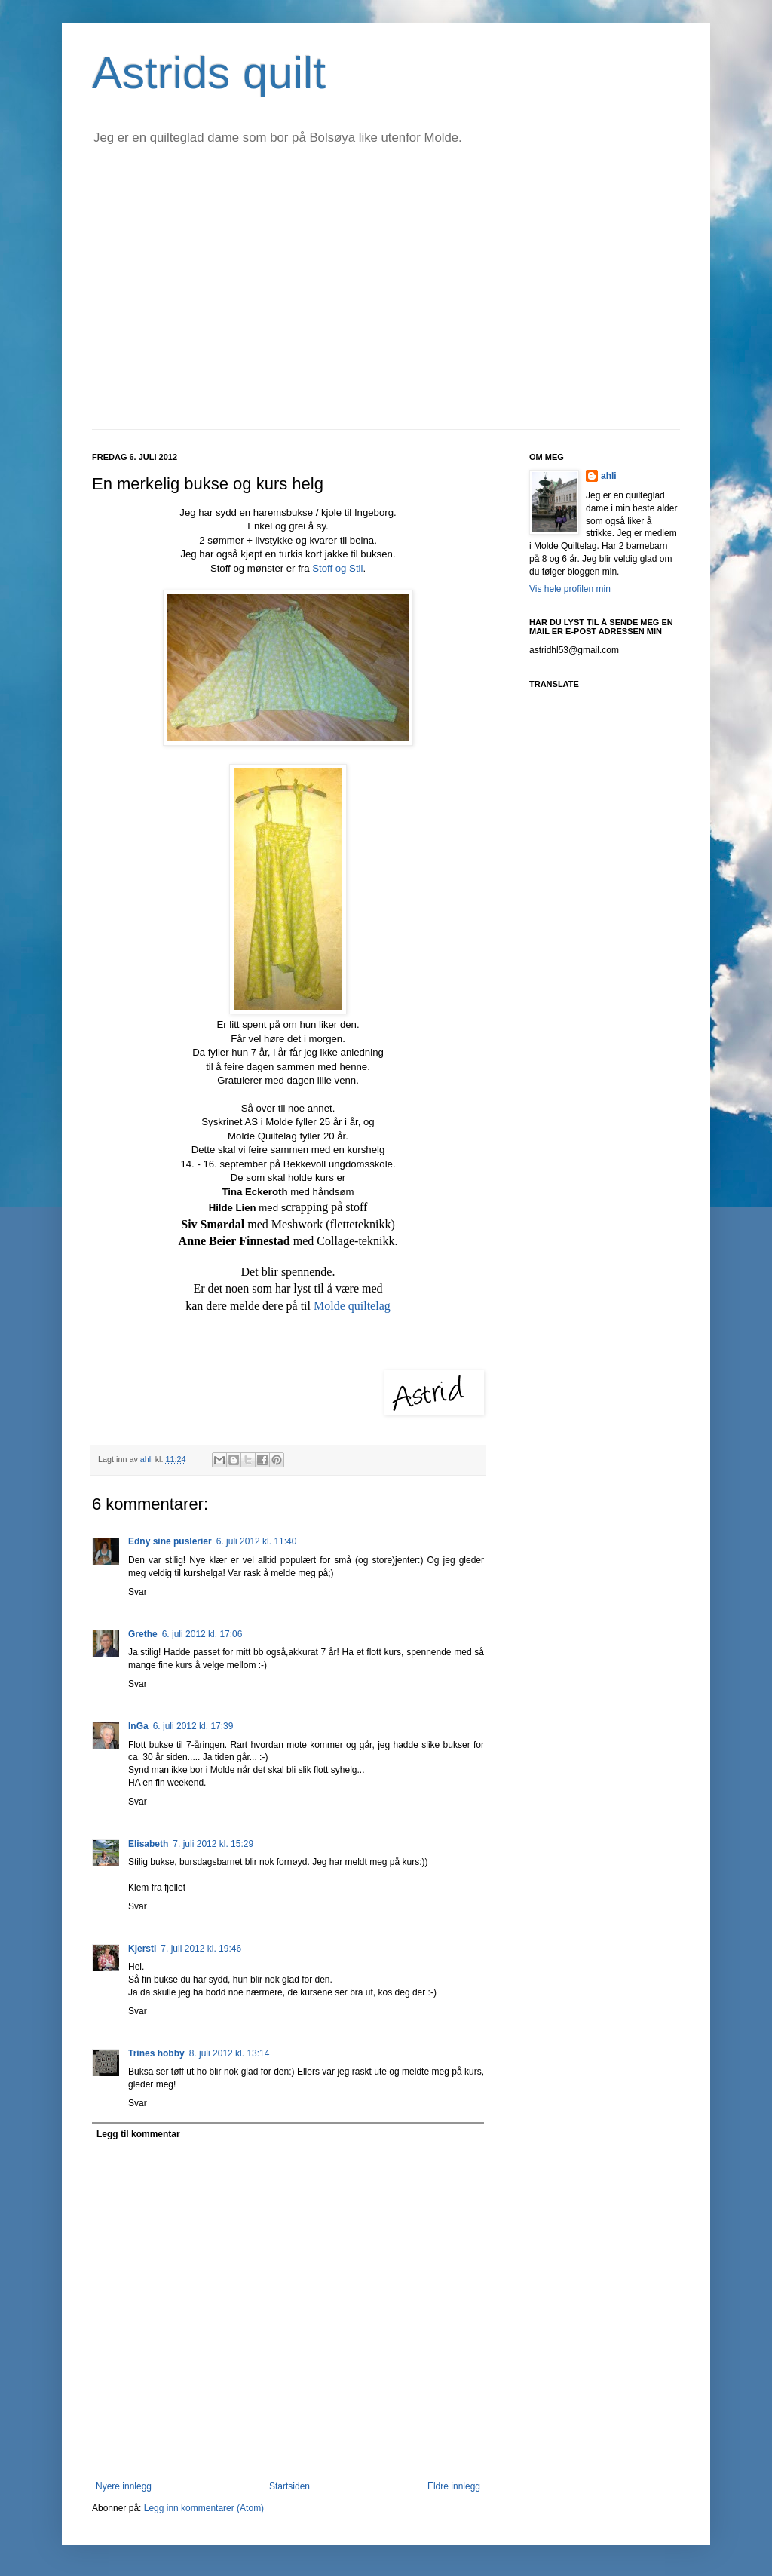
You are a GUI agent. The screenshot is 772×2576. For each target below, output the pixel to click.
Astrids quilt (209, 73)
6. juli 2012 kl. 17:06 (202, 1634)
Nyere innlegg (124, 2486)
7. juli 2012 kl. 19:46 (201, 1948)
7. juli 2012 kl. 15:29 (213, 1843)
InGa (138, 1726)
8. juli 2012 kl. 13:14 (229, 2053)
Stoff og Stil (337, 568)
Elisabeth (148, 1843)
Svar (137, 1592)
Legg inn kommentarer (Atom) (204, 2508)
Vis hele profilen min (570, 589)
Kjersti (142, 1948)
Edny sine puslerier (170, 1541)
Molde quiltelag (352, 1305)
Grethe (143, 1634)
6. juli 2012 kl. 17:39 (193, 1726)
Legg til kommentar (138, 2134)
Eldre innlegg (453, 2486)
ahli (147, 1459)
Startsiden (289, 2486)
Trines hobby (156, 2053)
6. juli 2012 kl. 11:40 (256, 1541)
